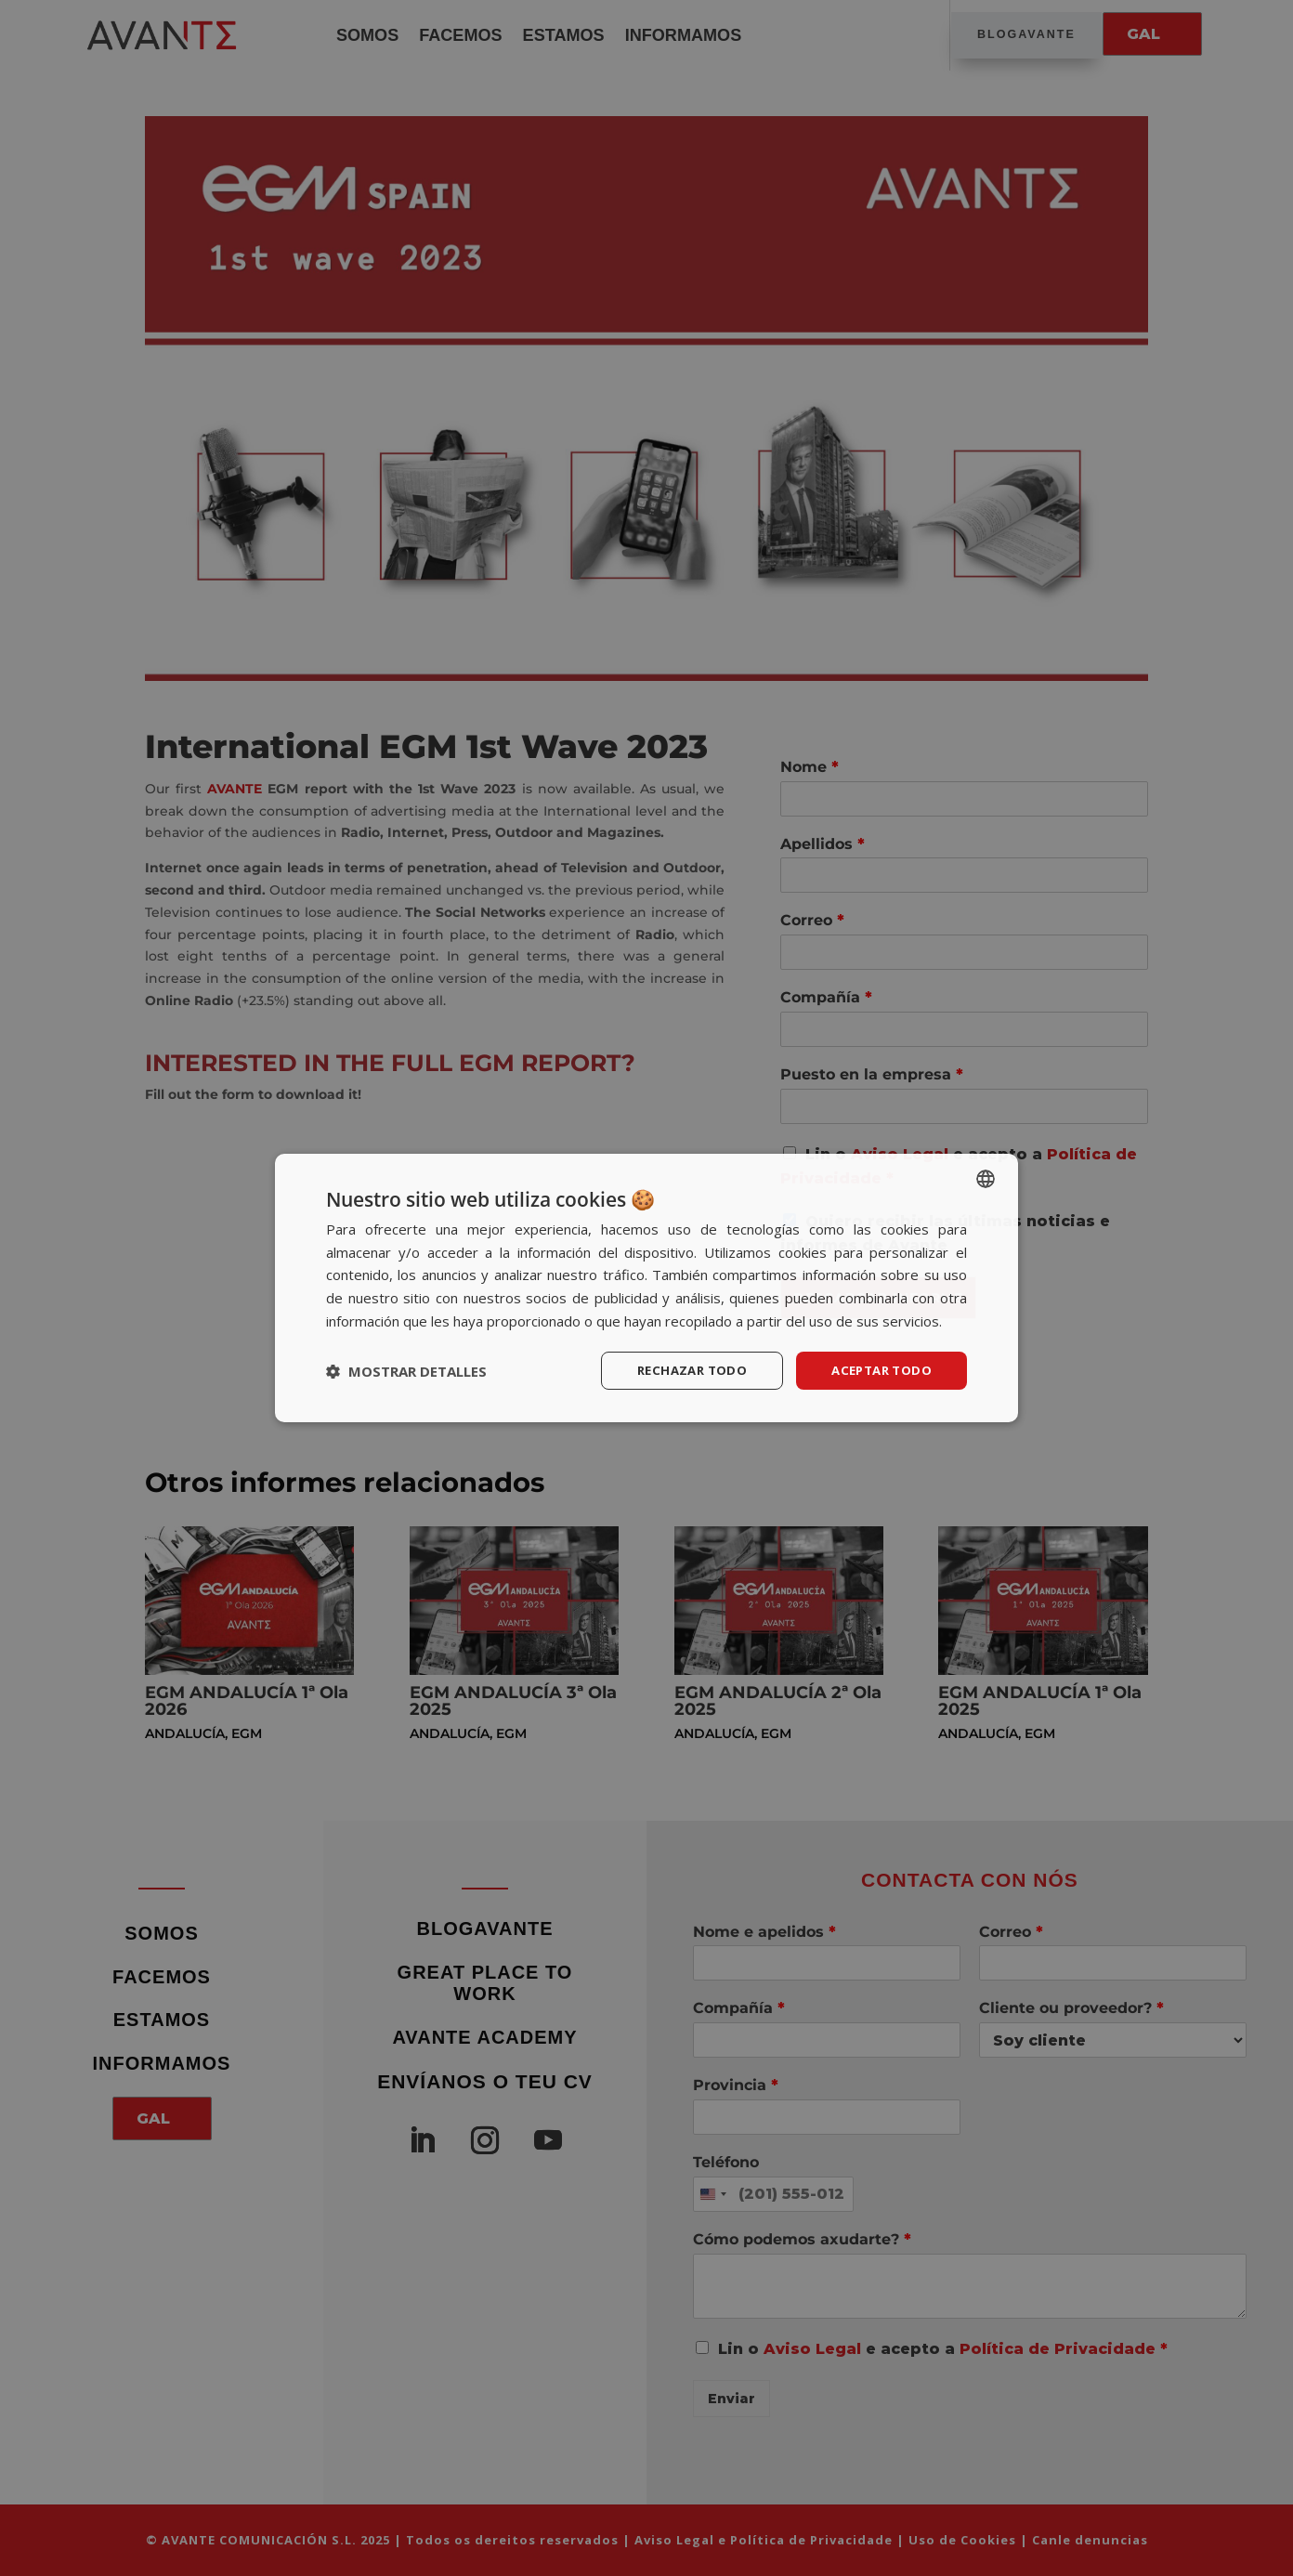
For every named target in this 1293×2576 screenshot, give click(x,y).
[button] (406, 1371)
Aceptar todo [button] (878, 1370)
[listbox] (985, 1177)
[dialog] (646, 1288)
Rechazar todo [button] (681, 1370)
